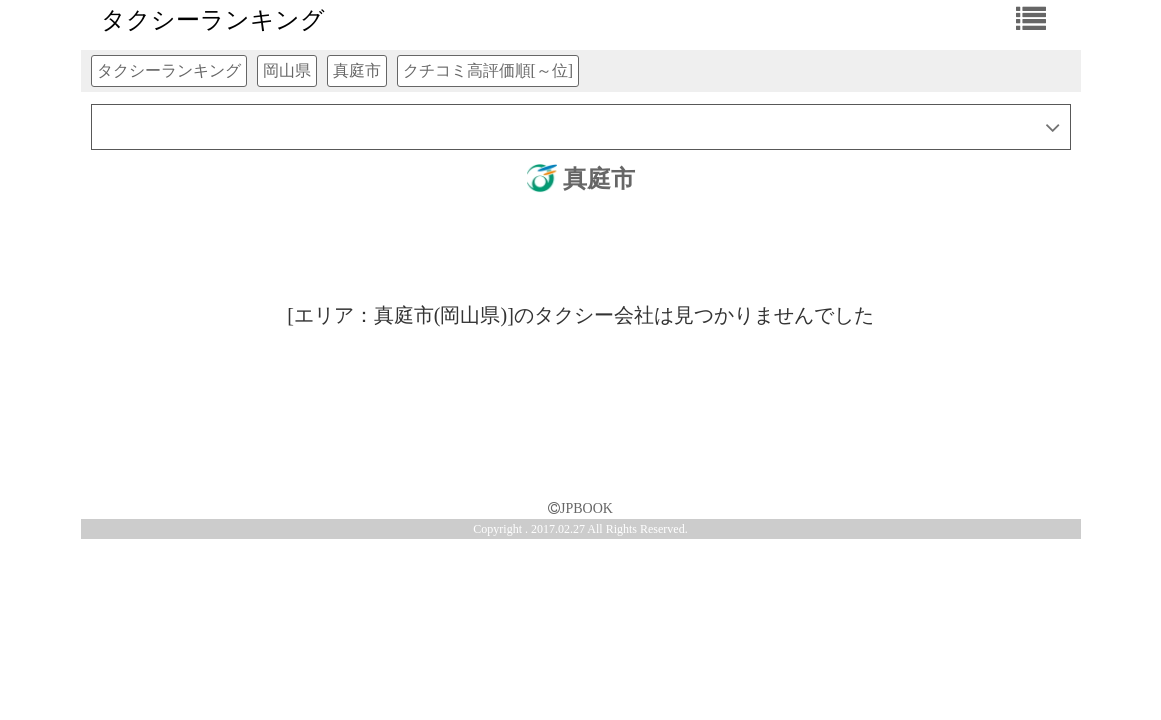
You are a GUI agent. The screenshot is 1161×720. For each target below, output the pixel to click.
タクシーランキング (213, 20)
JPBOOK (580, 508)
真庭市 (581, 179)
